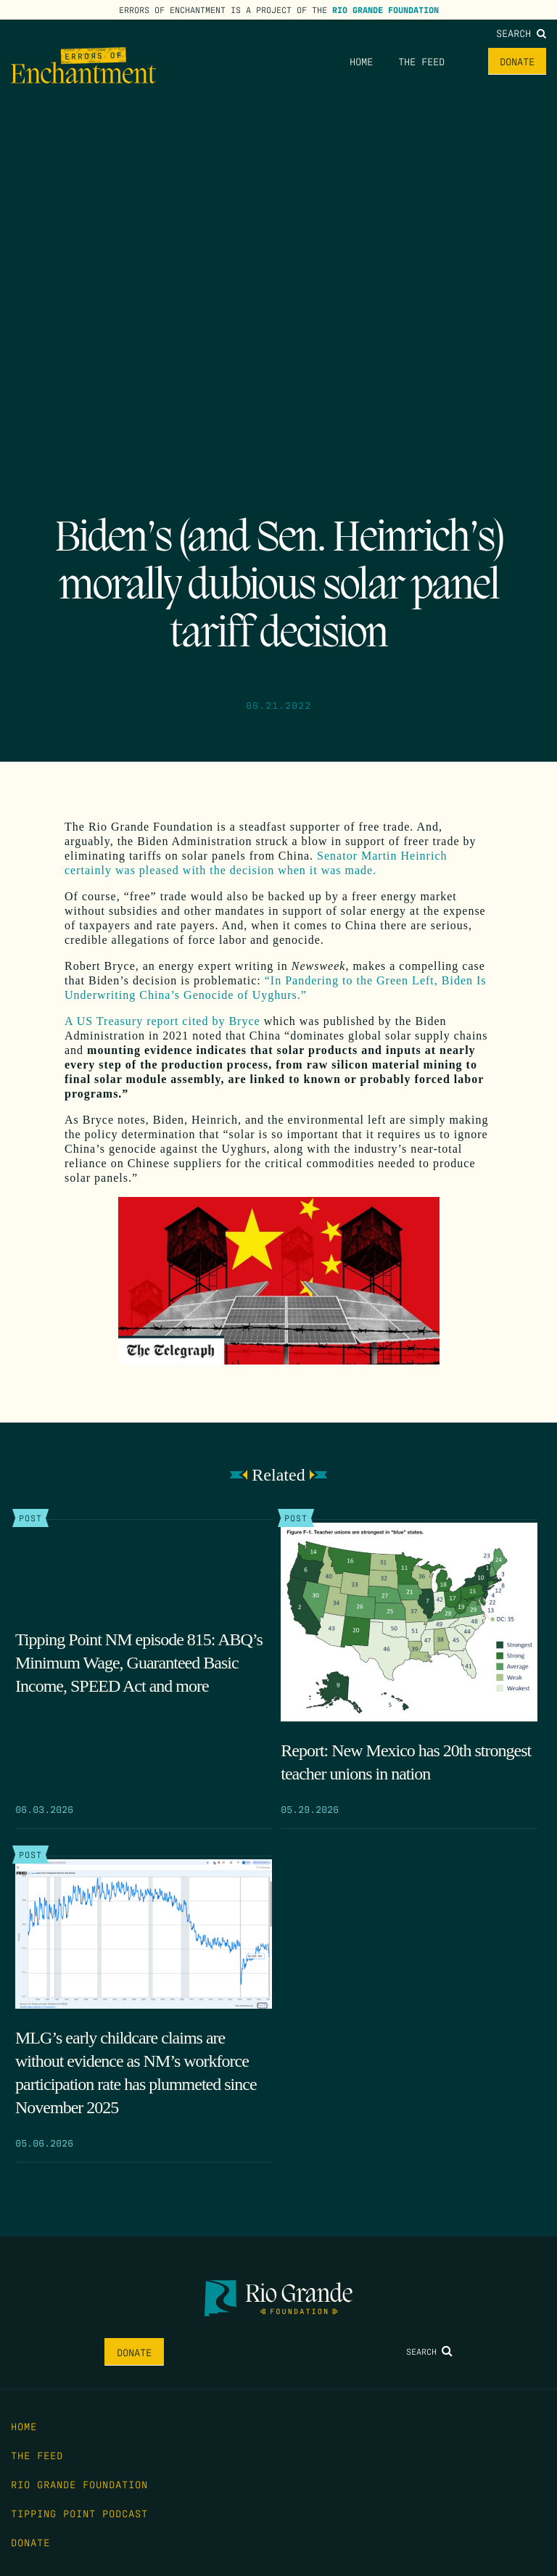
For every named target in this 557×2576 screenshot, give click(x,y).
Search (521, 32)
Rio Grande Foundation (385, 9)
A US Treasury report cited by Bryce (162, 1021)
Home (361, 60)
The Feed (421, 60)
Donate (517, 60)
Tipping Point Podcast (79, 2512)
